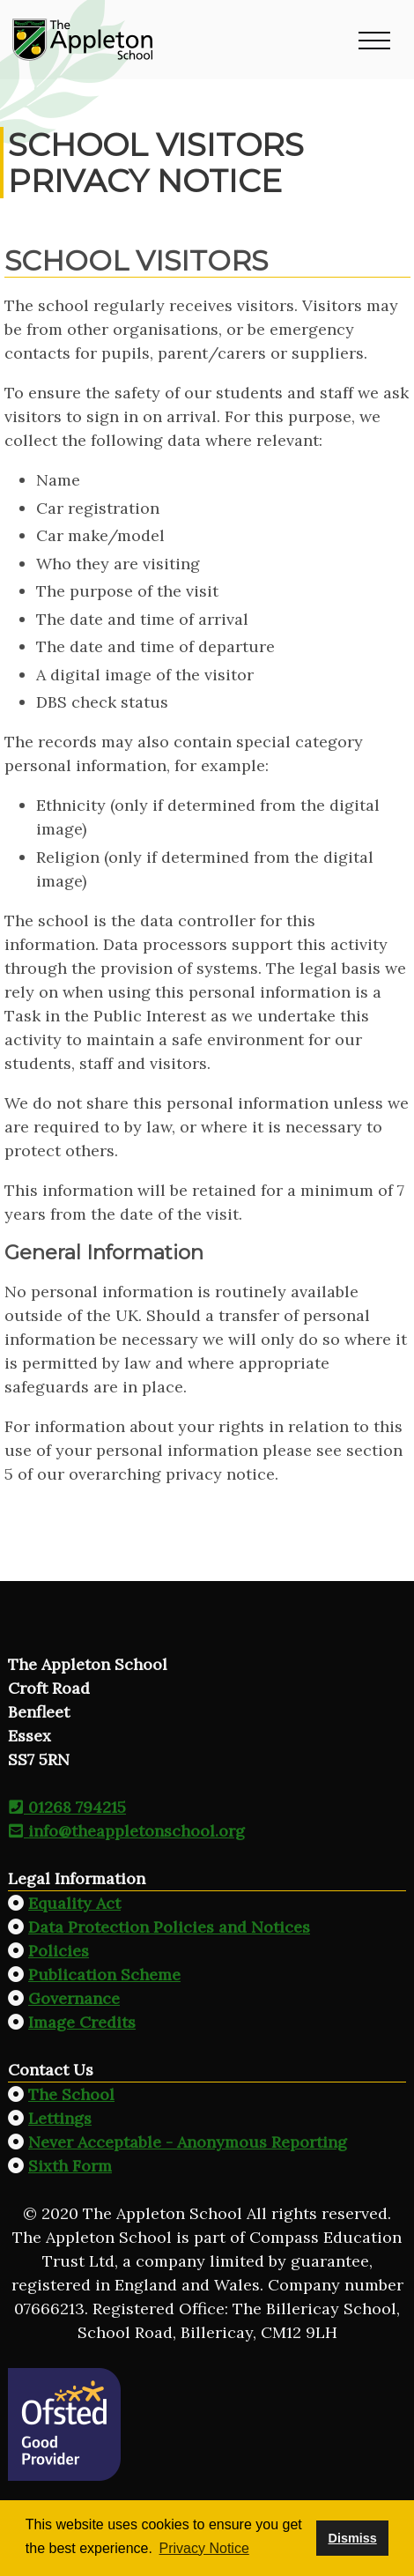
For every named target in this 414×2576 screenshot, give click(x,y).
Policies (58, 1951)
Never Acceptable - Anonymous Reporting (187, 2142)
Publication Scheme (104, 1974)
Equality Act (74, 1903)
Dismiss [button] (352, 2538)
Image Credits (82, 2022)
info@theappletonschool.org (126, 1831)
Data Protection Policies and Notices (169, 1927)
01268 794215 (67, 1807)
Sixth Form (70, 2166)
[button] (374, 39)
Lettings (60, 2118)
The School (71, 2094)
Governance (74, 1998)
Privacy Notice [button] (204, 2548)
